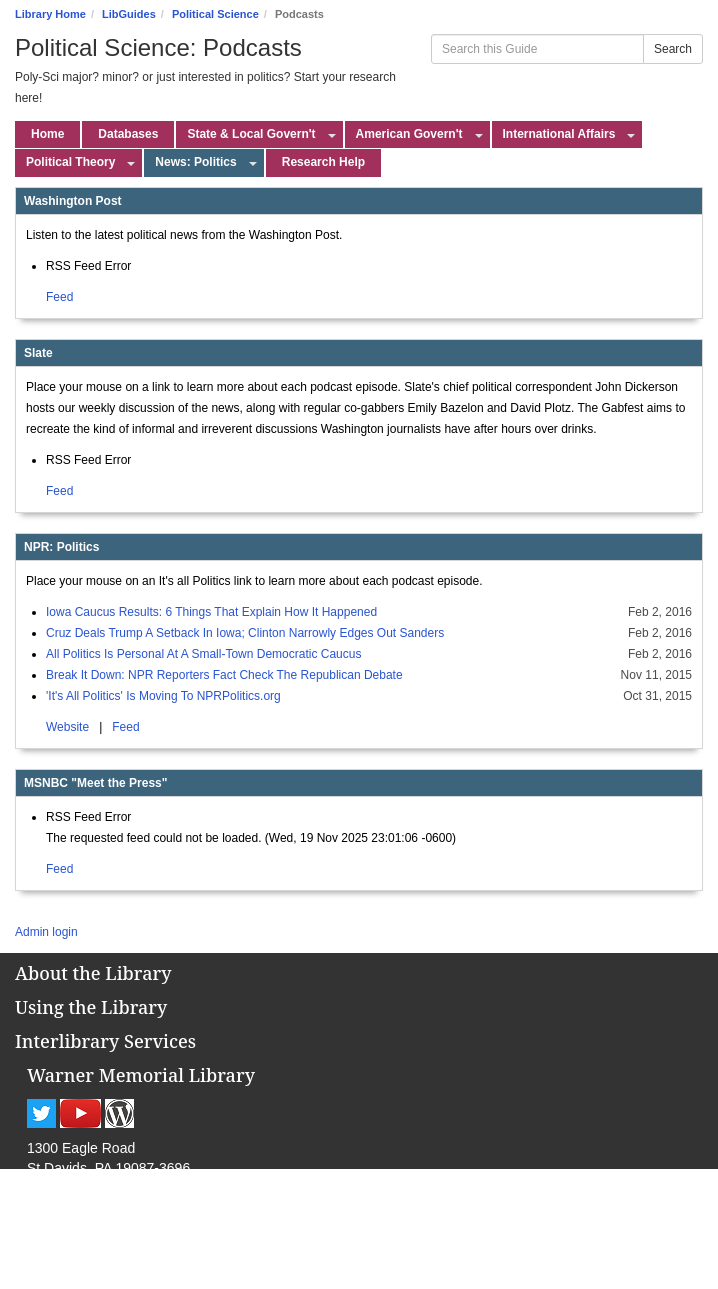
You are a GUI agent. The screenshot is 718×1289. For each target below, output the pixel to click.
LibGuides (129, 14)
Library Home (50, 14)
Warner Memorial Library (141, 1075)
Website (69, 727)
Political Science (215, 14)
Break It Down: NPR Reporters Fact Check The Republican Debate (224, 675)
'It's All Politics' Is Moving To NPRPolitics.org (163, 696)
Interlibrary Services (105, 1041)
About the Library (93, 973)
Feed (59, 297)
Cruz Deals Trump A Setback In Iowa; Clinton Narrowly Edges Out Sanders (245, 633)
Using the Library (91, 1007)
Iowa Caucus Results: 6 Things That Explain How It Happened (211, 612)
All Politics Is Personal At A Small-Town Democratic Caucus (203, 654)
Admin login (46, 932)
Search (673, 49)
